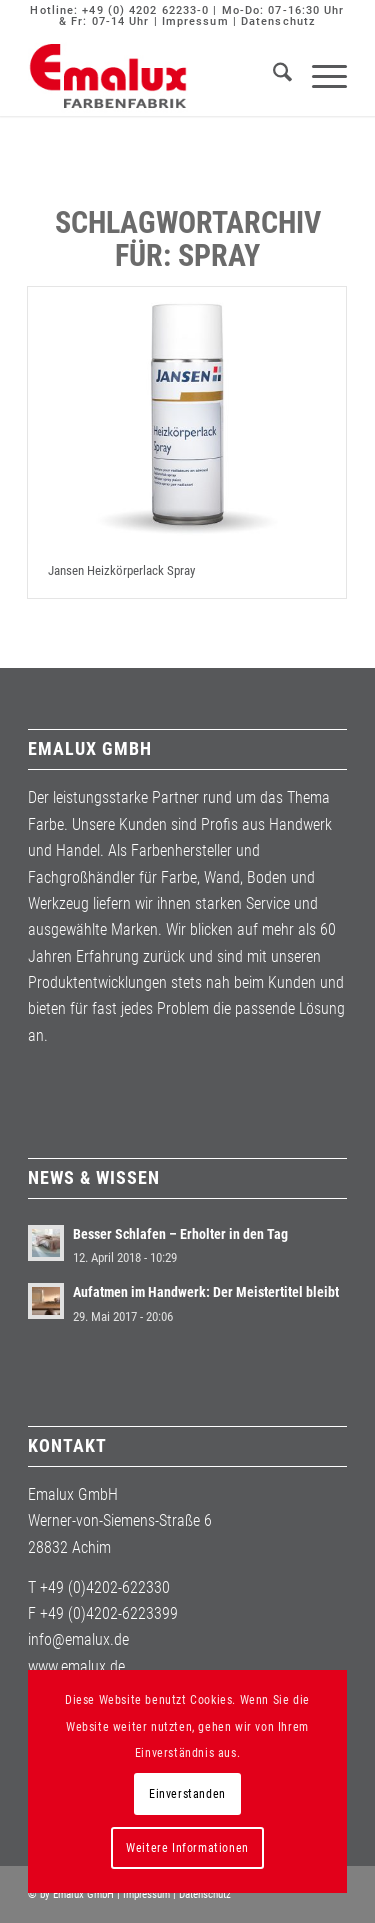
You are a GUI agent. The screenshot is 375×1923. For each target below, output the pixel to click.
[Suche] (272, 76)
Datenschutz (278, 21)
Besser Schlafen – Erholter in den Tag (180, 1234)
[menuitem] (272, 76)
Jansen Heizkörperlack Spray (121, 570)
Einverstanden (187, 1794)
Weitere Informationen (187, 1848)
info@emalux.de (78, 1639)
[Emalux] (155, 76)
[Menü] (319, 76)
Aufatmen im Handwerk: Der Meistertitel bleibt (206, 1292)
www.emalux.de (76, 1666)
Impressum (195, 21)
